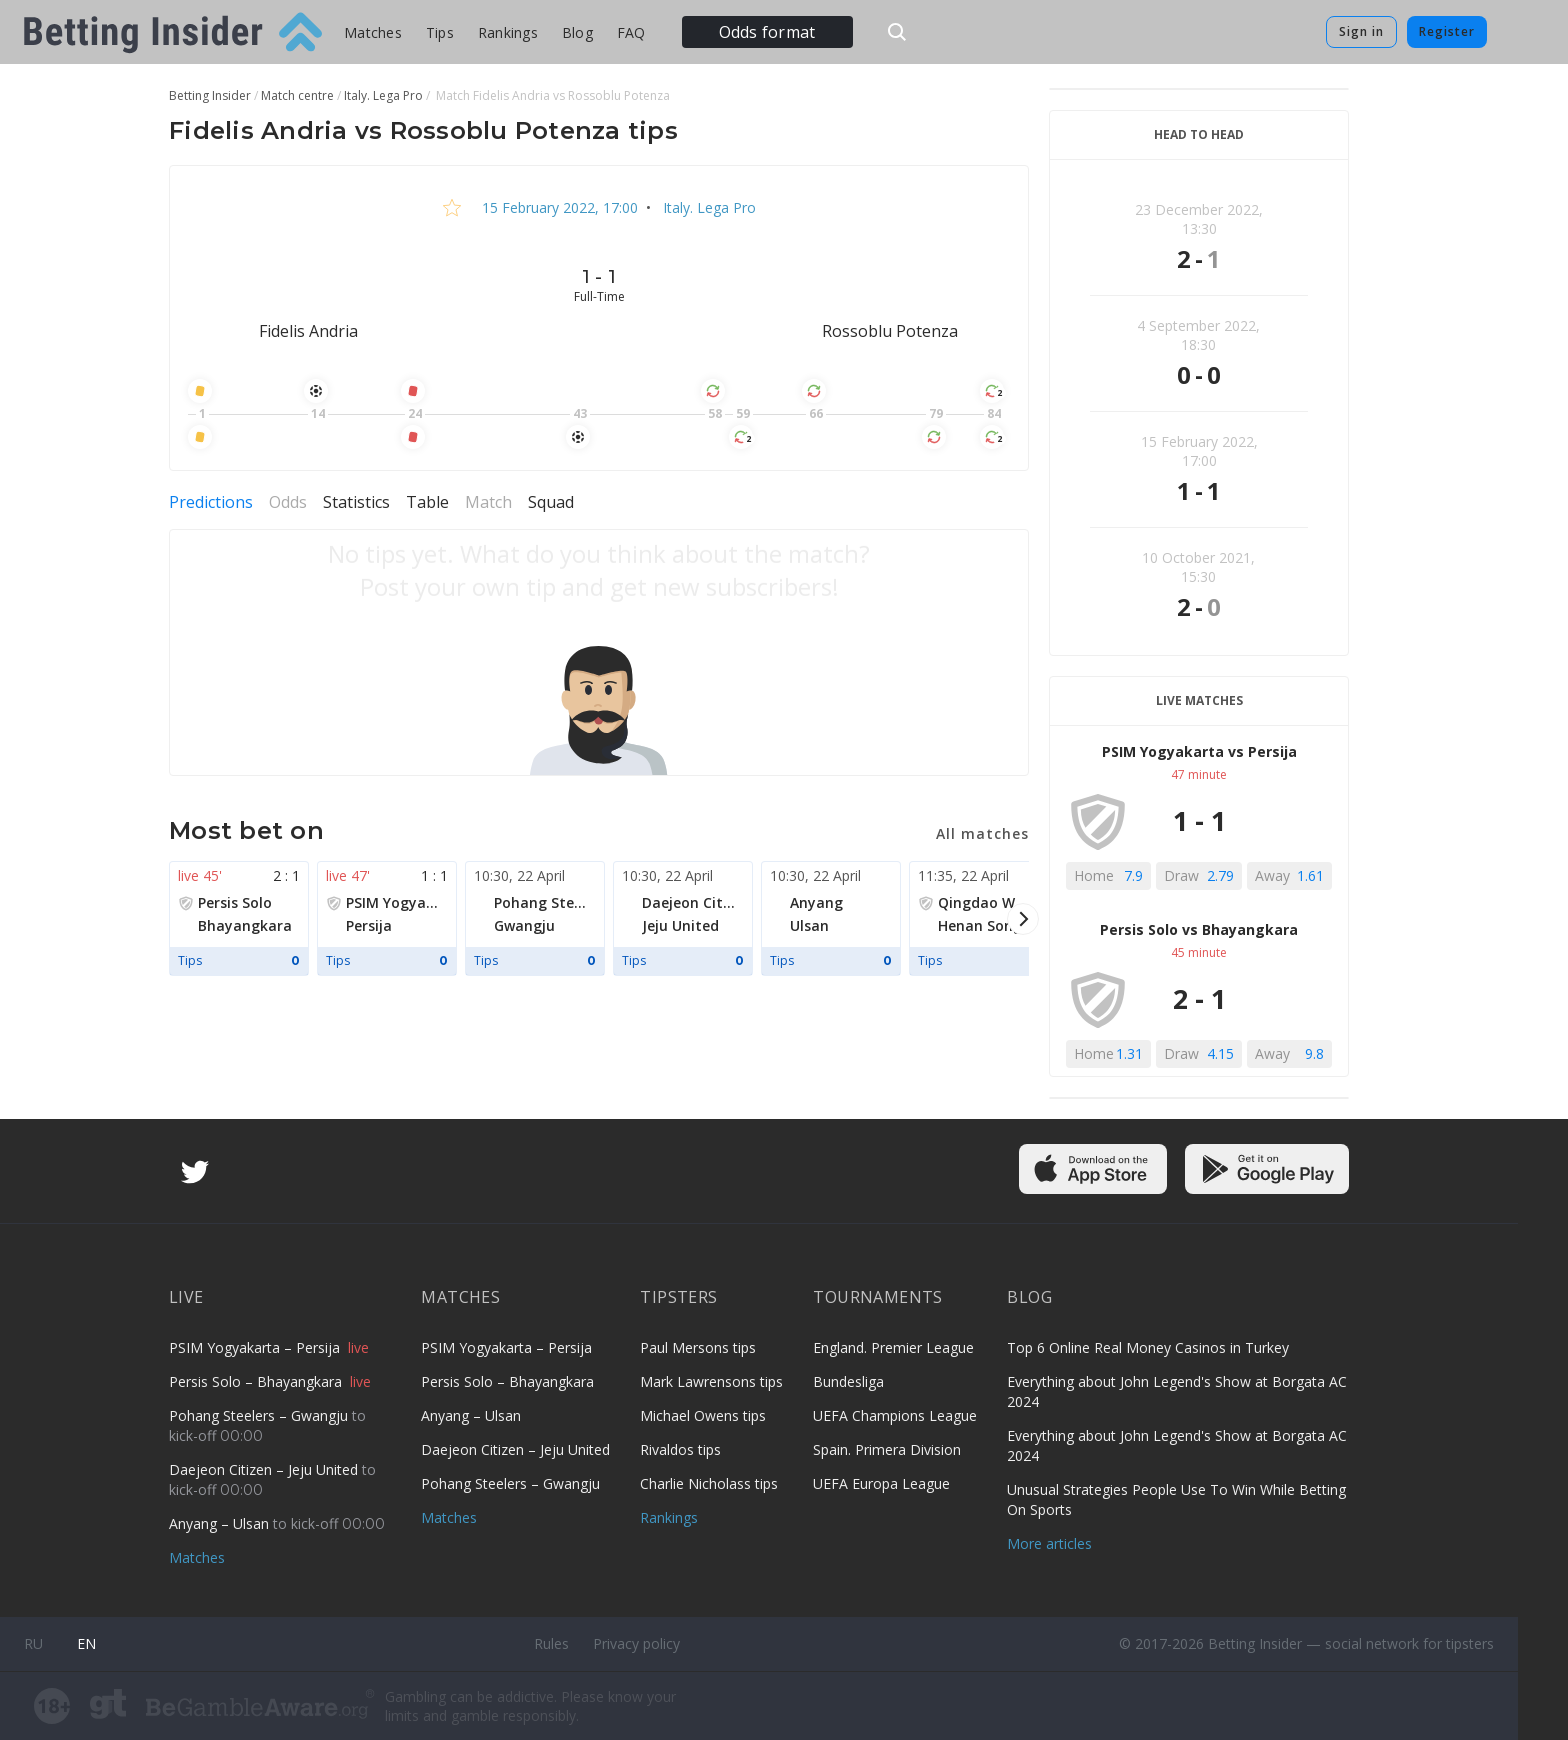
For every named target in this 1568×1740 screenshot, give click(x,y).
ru (33, 1643)
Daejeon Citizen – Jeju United (265, 1469)
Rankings (508, 32)
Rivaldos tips (680, 1449)
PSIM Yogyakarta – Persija (256, 1347)
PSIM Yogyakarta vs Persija (1199, 751)
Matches (373, 32)
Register (1447, 31)
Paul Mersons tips (698, 1347)
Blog (577, 32)
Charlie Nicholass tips (709, 1483)
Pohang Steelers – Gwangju (260, 1415)
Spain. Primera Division (887, 1449)
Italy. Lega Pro (707, 207)
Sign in (1361, 31)
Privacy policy (636, 1643)
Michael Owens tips (703, 1415)
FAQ (631, 32)
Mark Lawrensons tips (711, 1381)
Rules (551, 1643)
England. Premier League (893, 1347)
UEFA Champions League (895, 1415)
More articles (1049, 1543)
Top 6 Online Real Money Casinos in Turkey (1148, 1347)
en (86, 1643)
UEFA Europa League (881, 1483)
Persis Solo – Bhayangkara (257, 1381)
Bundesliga (848, 1381)
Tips (440, 32)
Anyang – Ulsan (221, 1523)
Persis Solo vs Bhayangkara (1199, 929)
